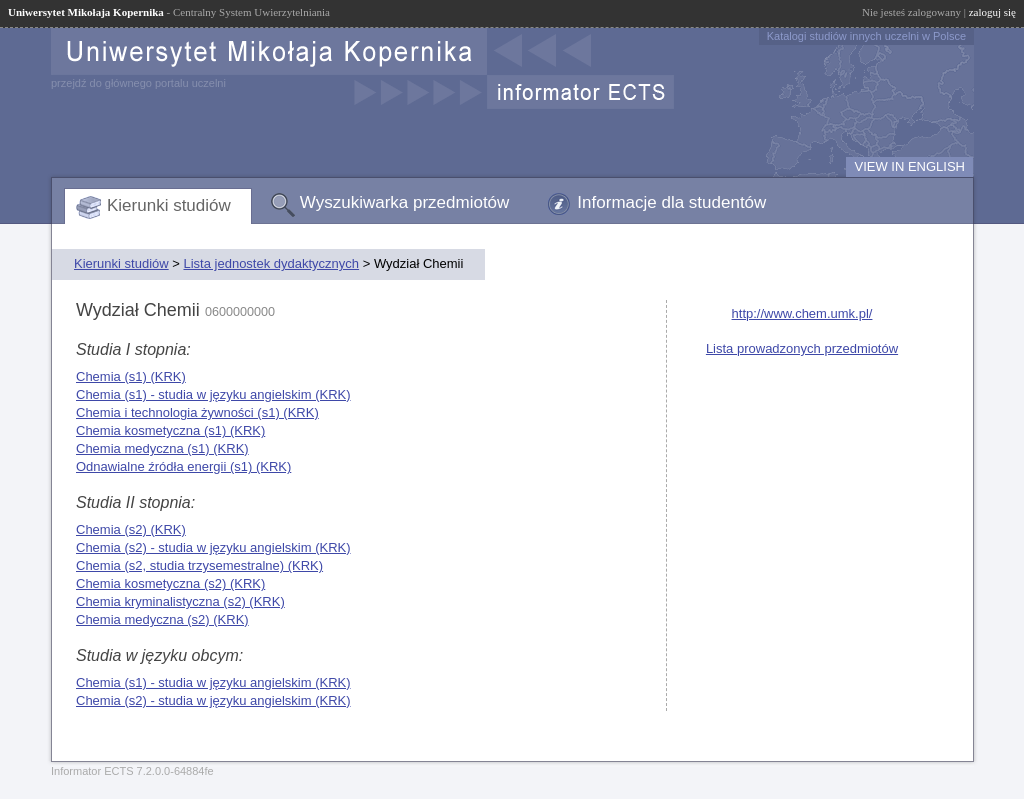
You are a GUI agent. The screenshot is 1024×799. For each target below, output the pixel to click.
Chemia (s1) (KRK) (131, 376)
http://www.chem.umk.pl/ (802, 313)
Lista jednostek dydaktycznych (271, 263)
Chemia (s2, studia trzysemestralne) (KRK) (199, 565)
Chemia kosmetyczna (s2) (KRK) (170, 583)
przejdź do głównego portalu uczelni (138, 83)
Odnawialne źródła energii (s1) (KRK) (183, 466)
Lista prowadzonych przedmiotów (802, 348)
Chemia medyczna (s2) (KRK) (162, 619)
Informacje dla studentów (671, 202)
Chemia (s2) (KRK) (131, 529)
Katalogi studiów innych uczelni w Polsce (866, 36)
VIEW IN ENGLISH (909, 166)
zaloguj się (992, 12)
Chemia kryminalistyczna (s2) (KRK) (180, 601)
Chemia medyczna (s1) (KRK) (162, 448)
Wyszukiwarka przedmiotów (405, 202)
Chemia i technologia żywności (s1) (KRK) (197, 412)
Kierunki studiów (169, 205)
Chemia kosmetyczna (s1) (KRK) (170, 430)
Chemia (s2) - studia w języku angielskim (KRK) (213, 547)
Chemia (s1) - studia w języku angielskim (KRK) (213, 394)
